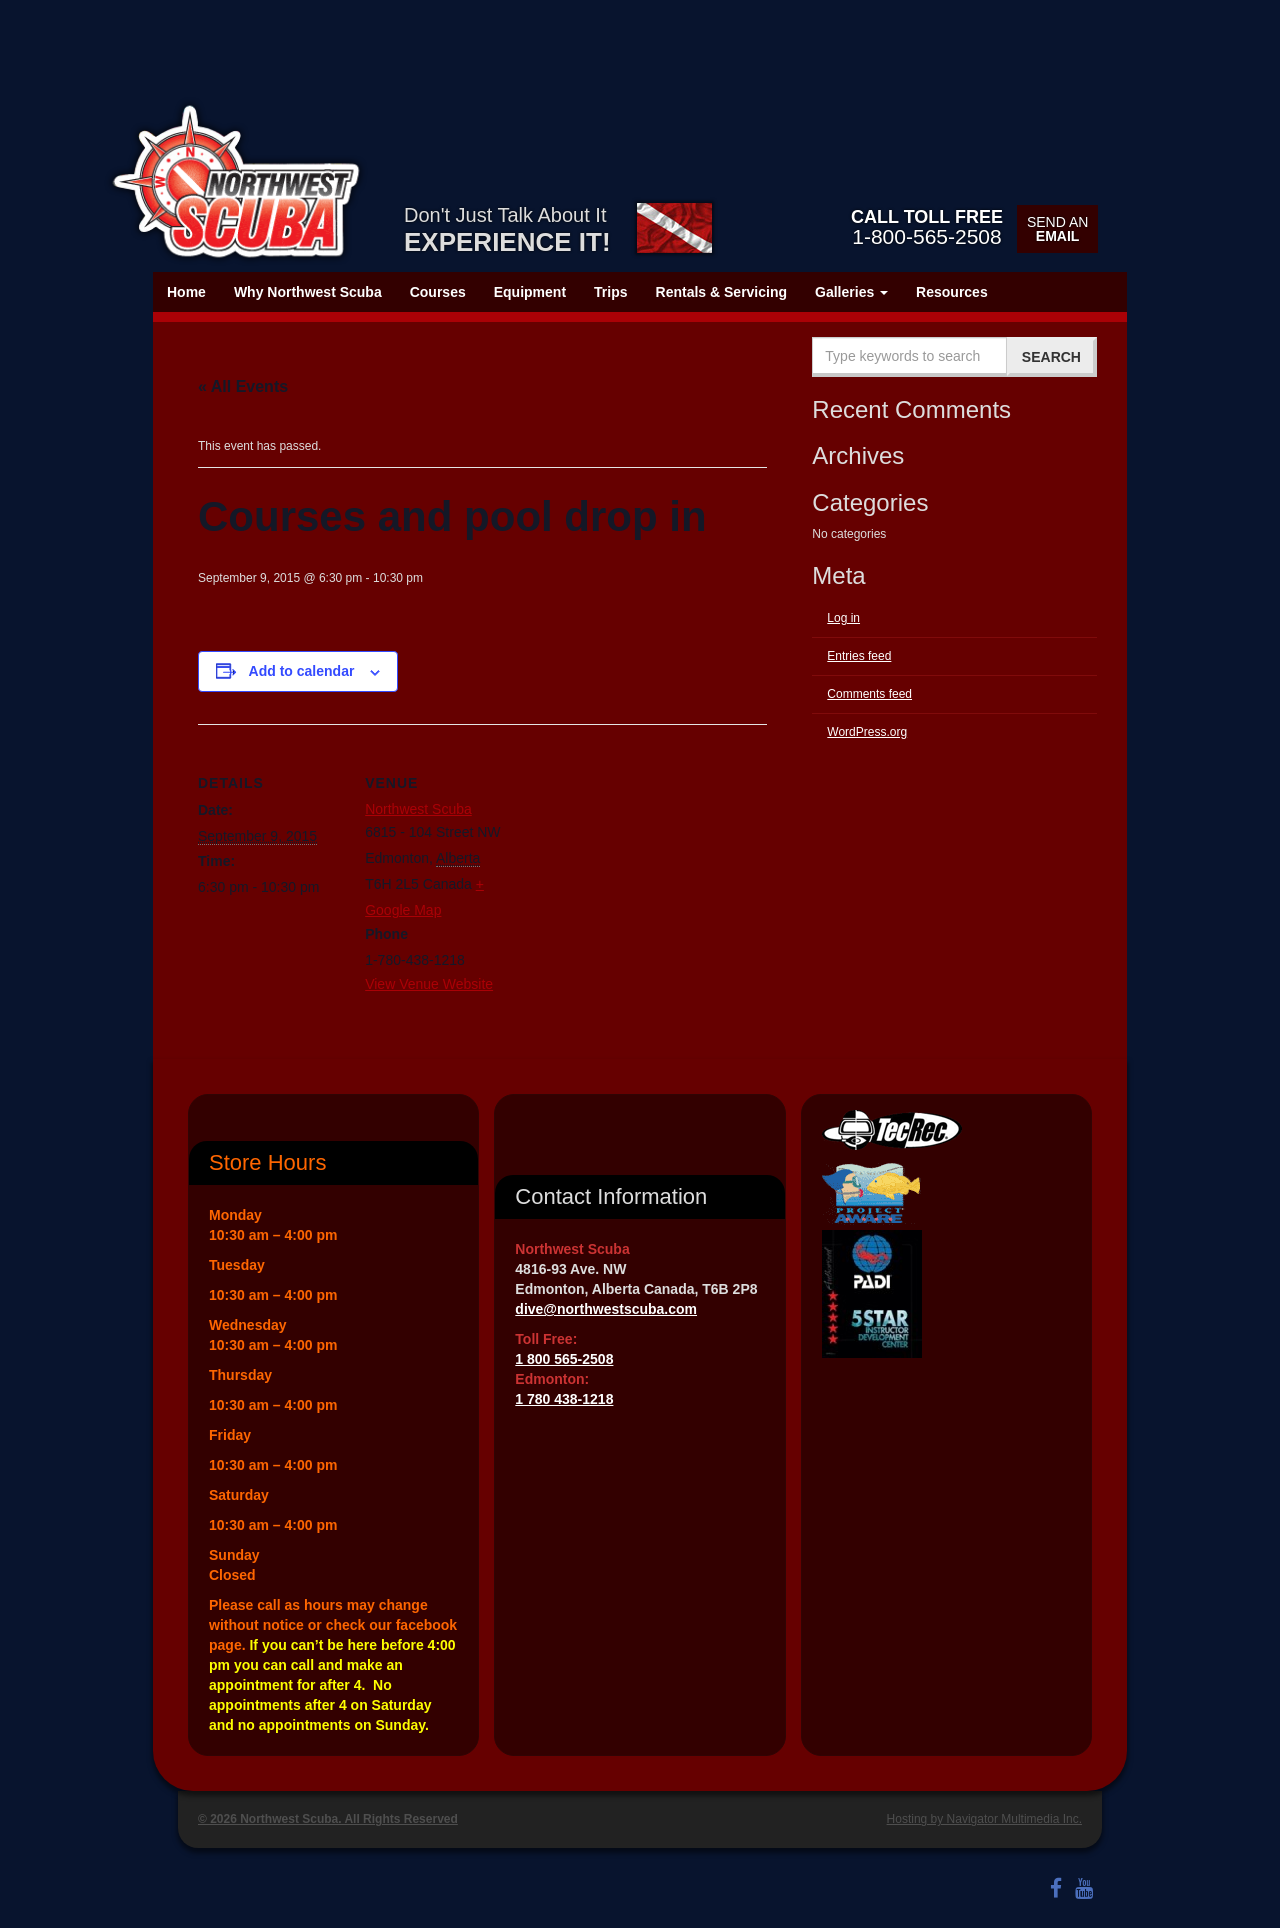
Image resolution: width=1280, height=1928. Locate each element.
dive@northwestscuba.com (606, 1309)
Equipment (530, 292)
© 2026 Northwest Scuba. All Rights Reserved (328, 1819)
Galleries (851, 292)
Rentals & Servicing (722, 292)
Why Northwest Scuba (308, 292)
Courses (438, 292)
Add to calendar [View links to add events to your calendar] (302, 671)
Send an (1057, 229)
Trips (610, 292)
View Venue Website (429, 984)
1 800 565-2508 (564, 1359)
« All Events (243, 386)
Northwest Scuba (418, 809)
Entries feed (859, 656)
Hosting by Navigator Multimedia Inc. (984, 1819)
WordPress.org (867, 732)
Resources (952, 292)
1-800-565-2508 (927, 227)
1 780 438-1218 (564, 1399)
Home (186, 292)
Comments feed (869, 694)
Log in (843, 618)
